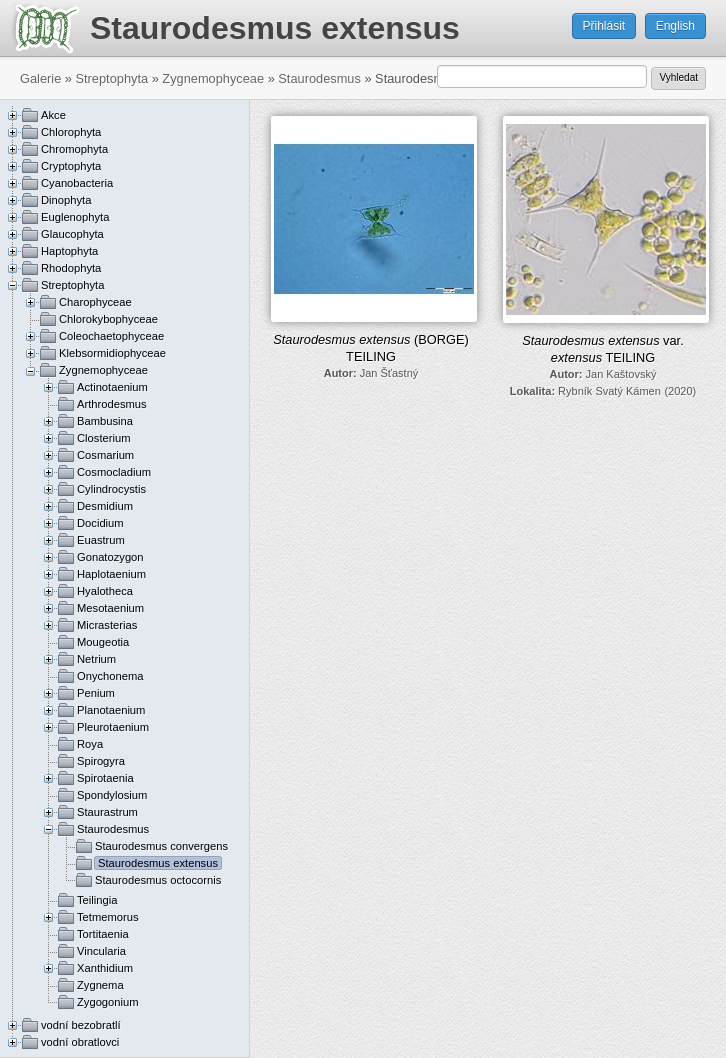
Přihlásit (604, 26)
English (675, 26)
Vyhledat (678, 77)
